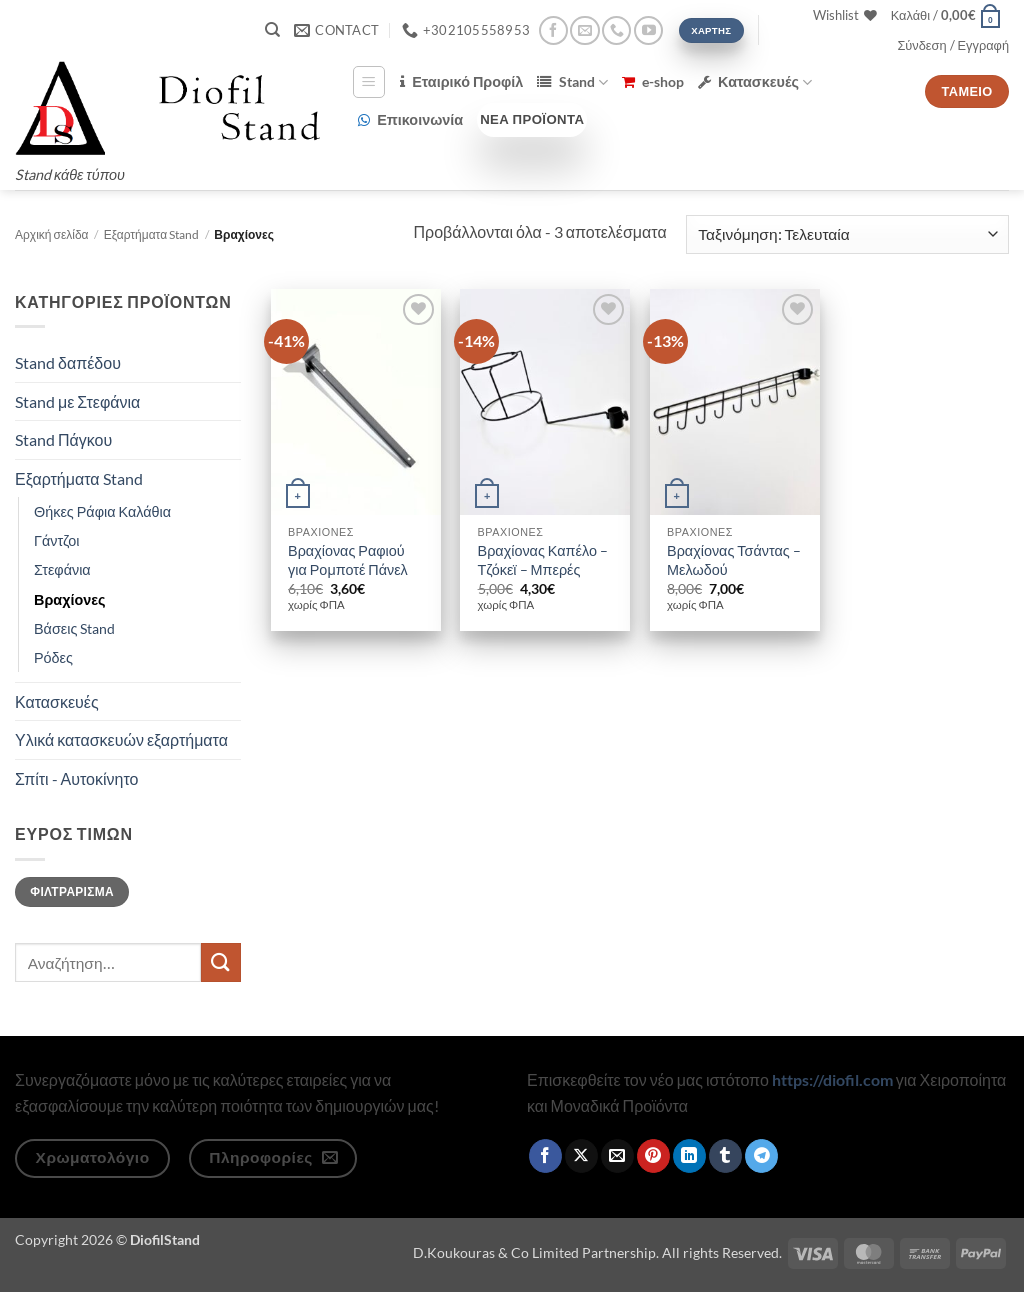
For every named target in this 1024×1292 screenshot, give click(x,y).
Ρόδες (53, 657)
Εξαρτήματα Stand (151, 234)
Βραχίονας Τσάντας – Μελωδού (734, 560)
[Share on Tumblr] (725, 1156)
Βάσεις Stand (74, 628)
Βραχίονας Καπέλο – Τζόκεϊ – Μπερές (543, 560)
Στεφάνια (62, 569)
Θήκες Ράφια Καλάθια (102, 511)
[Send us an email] (584, 30)
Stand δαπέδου (68, 362)
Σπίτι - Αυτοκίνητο (76, 778)
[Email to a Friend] (617, 1156)
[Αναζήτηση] (272, 30)
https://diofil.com (832, 1079)
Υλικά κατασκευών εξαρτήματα (121, 739)
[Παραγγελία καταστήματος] (847, 234)
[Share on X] (581, 1156)
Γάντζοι (57, 540)
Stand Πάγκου (63, 439)
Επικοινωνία (410, 119)
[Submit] (221, 962)
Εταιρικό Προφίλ (461, 81)
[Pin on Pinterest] (653, 1156)
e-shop (653, 81)
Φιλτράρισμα (72, 891)
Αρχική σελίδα (52, 234)
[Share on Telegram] (761, 1156)
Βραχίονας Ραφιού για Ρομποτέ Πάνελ (348, 560)
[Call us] (616, 30)
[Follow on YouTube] (648, 30)
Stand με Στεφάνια (77, 401)
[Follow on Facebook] (553, 30)
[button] (946, 15)
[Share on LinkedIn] (689, 1156)
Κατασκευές (755, 82)
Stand (572, 82)
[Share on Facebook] (545, 1156)
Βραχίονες (70, 599)
